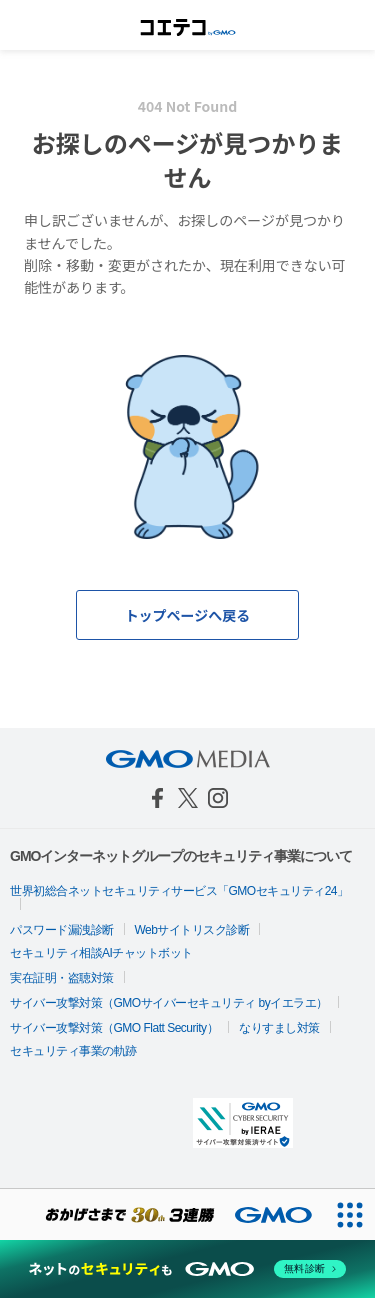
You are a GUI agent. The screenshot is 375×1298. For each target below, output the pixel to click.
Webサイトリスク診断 (192, 930)
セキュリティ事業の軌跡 (73, 1051)
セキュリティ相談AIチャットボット (101, 953)
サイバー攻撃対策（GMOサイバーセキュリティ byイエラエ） (169, 1003)
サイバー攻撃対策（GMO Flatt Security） (114, 1028)
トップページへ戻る (188, 615)
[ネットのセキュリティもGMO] (187, 1269)
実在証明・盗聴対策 (62, 978)
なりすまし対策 (279, 1028)
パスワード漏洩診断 (62, 930)
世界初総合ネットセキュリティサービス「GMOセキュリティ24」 (179, 891)
